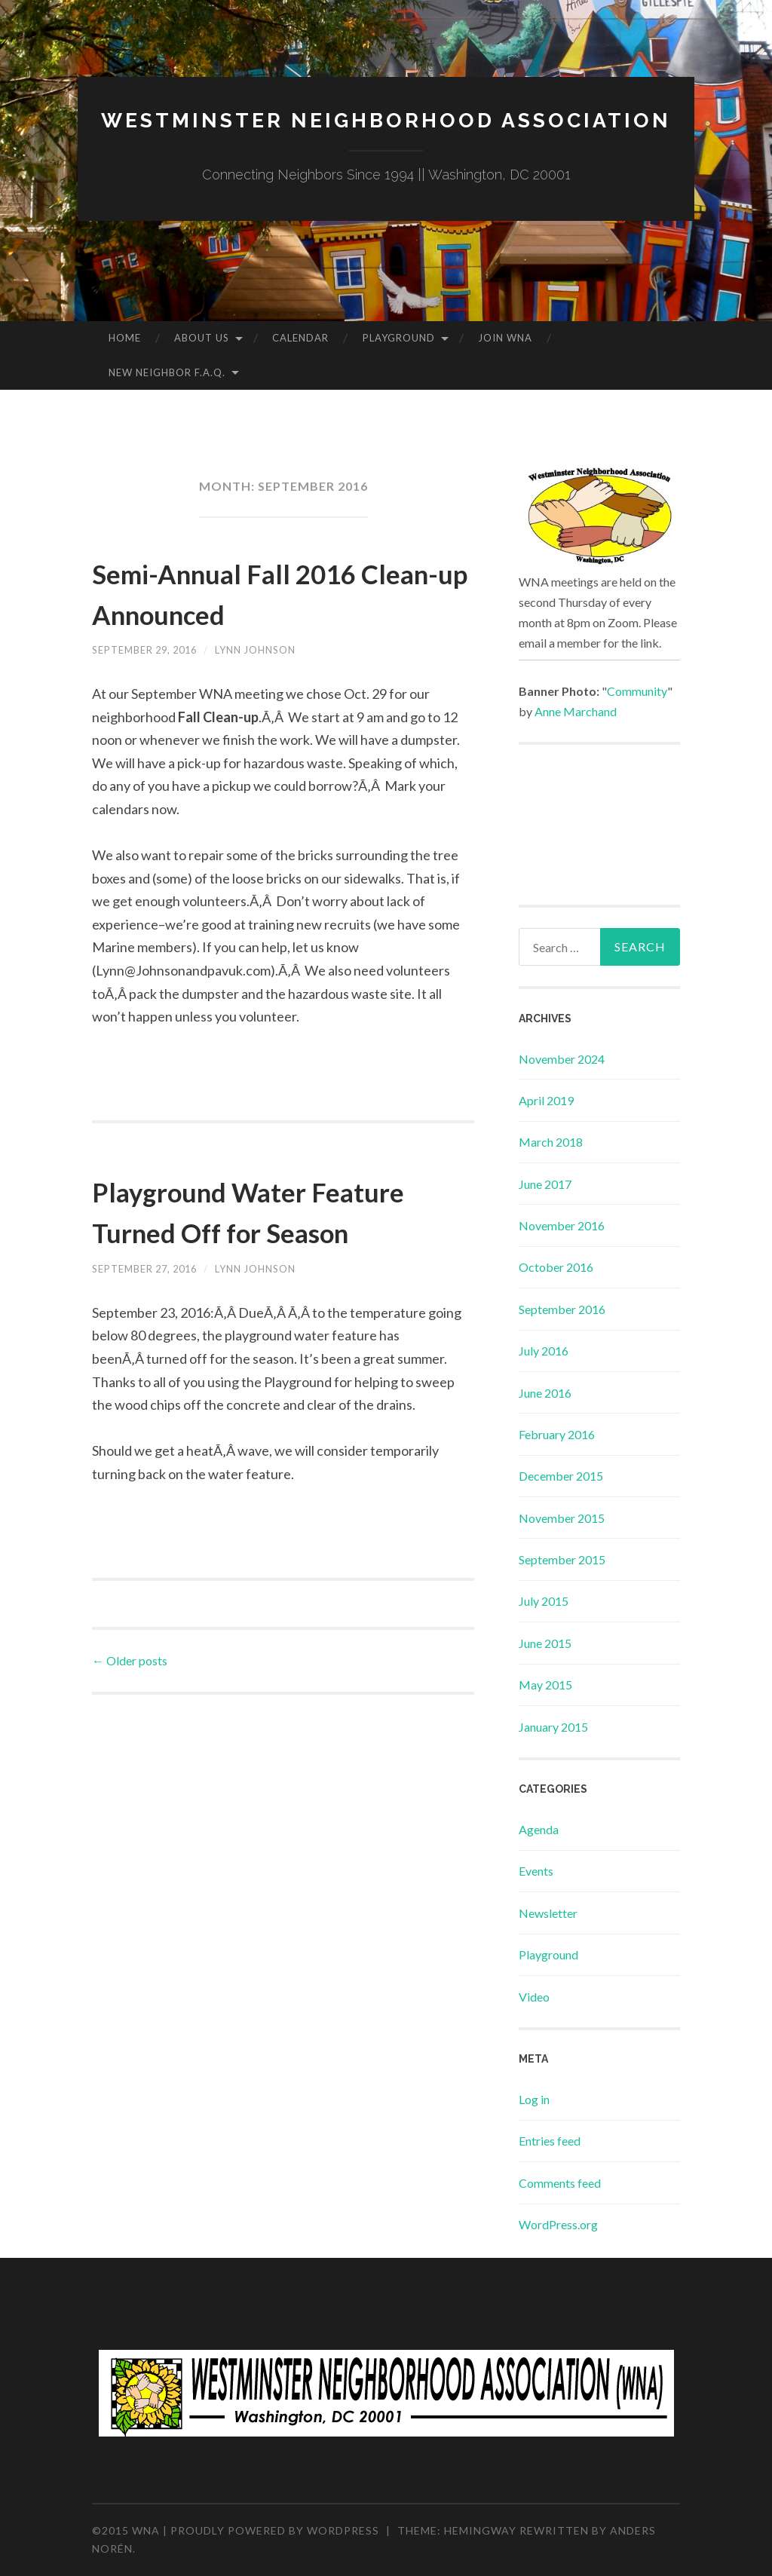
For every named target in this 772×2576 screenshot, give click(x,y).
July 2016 (543, 1350)
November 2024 (562, 1059)
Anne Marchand (576, 711)
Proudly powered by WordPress (274, 2530)
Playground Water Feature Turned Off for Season (264, 1230)
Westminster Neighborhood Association (386, 119)
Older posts (129, 1701)
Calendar (300, 338)
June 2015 (545, 1643)
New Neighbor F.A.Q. (167, 372)
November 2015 (562, 1518)
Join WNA (505, 338)
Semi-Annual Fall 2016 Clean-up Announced (262, 592)
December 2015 (561, 1476)
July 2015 (543, 1601)
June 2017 (545, 1184)
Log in (534, 2099)
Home (125, 338)
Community (637, 691)
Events (536, 1871)
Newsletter (548, 1913)
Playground (399, 338)
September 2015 (562, 1559)
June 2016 (545, 1393)
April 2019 (546, 1100)
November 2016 (562, 1225)
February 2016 (557, 1434)
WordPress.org (558, 2224)
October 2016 (556, 1267)
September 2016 (562, 1309)
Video (534, 1996)
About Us (201, 338)
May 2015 (545, 1684)
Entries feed (550, 2140)
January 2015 (553, 1727)
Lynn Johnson (272, 649)
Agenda (539, 1829)
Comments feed (560, 2183)
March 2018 (551, 1142)
